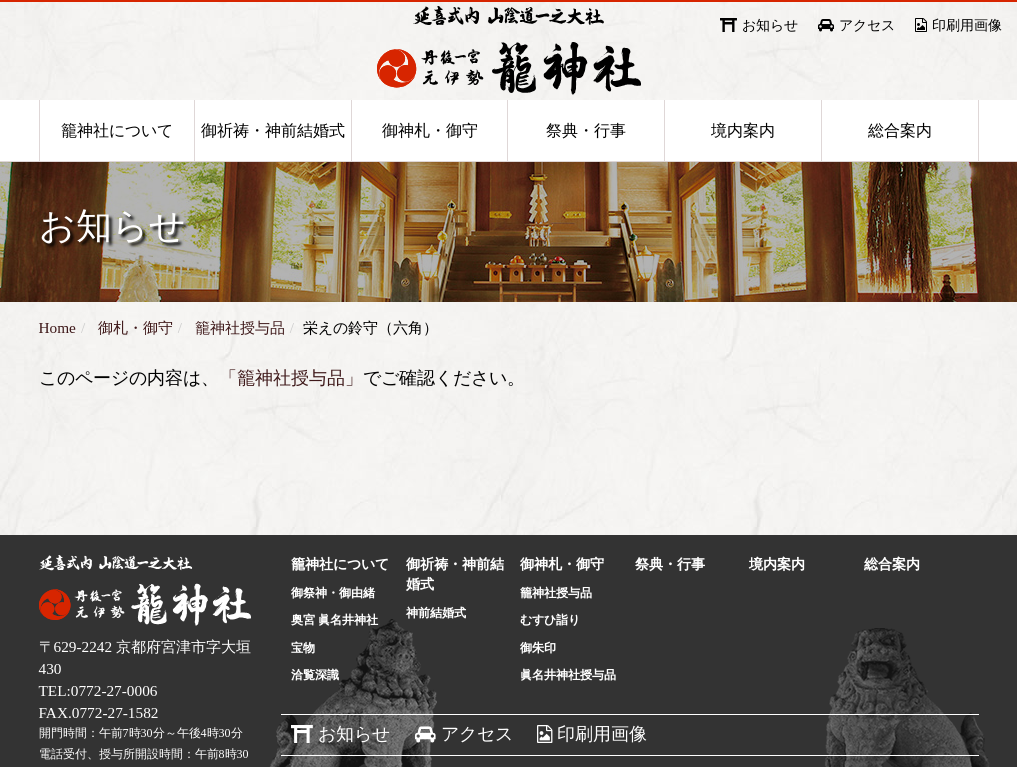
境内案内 (743, 161)
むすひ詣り (550, 660)
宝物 (303, 688)
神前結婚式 (436, 653)
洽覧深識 (315, 715)
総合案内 (900, 161)
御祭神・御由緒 (333, 633)
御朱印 (538, 688)
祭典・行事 (586, 161)
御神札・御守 (430, 161)
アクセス (867, 25)
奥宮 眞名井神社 (334, 660)
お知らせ (770, 25)
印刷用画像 (967, 25)
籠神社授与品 (556, 633)
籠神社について (117, 161)
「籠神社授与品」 (291, 418)
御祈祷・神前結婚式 (273, 161)
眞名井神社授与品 (568, 715)
